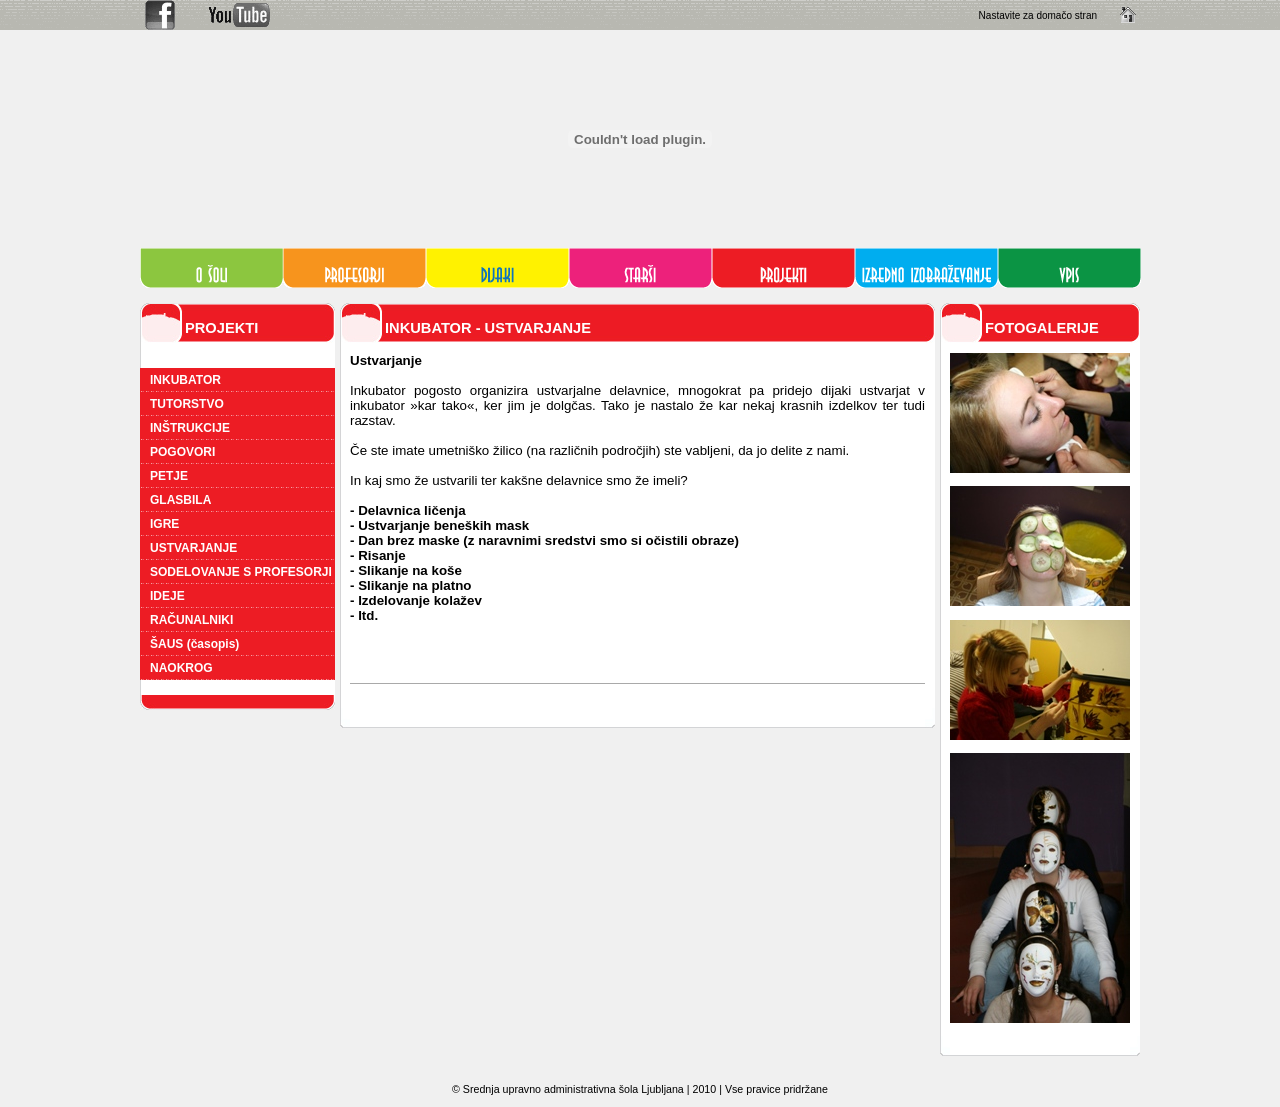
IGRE (164, 524)
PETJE (169, 476)
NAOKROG (181, 668)
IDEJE (167, 596)
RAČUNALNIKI (191, 620)
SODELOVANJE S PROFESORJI (241, 572)
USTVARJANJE (193, 548)
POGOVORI (182, 452)
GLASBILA (180, 500)
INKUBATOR (185, 380)
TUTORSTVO (187, 404)
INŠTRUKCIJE (190, 428)
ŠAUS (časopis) (194, 644)
